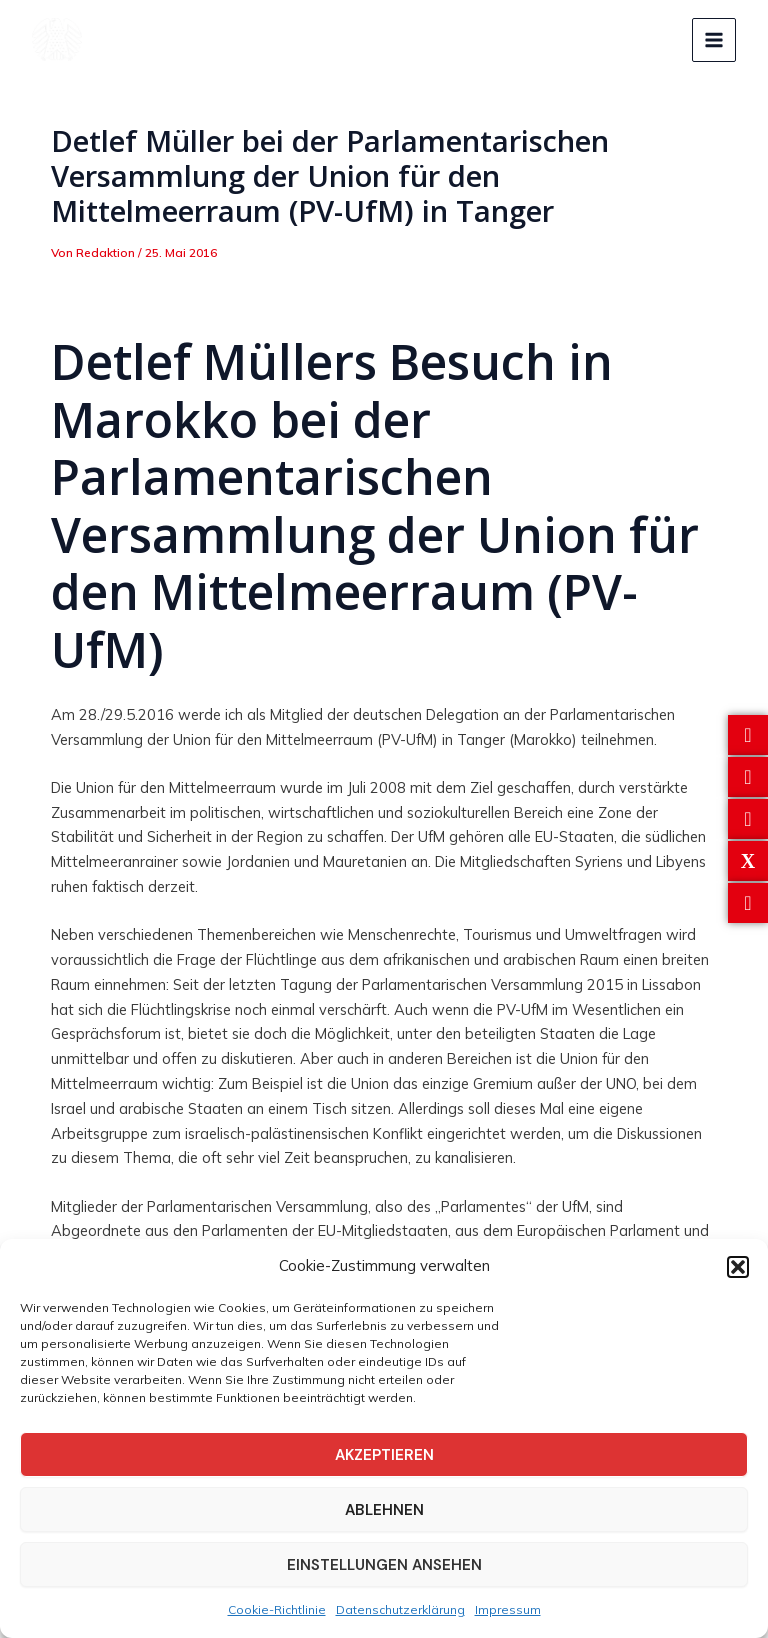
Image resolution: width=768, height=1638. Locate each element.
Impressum (508, 1609)
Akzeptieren (384, 1455)
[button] (738, 1267)
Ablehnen (384, 1510)
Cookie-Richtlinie (277, 1609)
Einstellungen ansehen (384, 1565)
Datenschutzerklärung (400, 1609)
